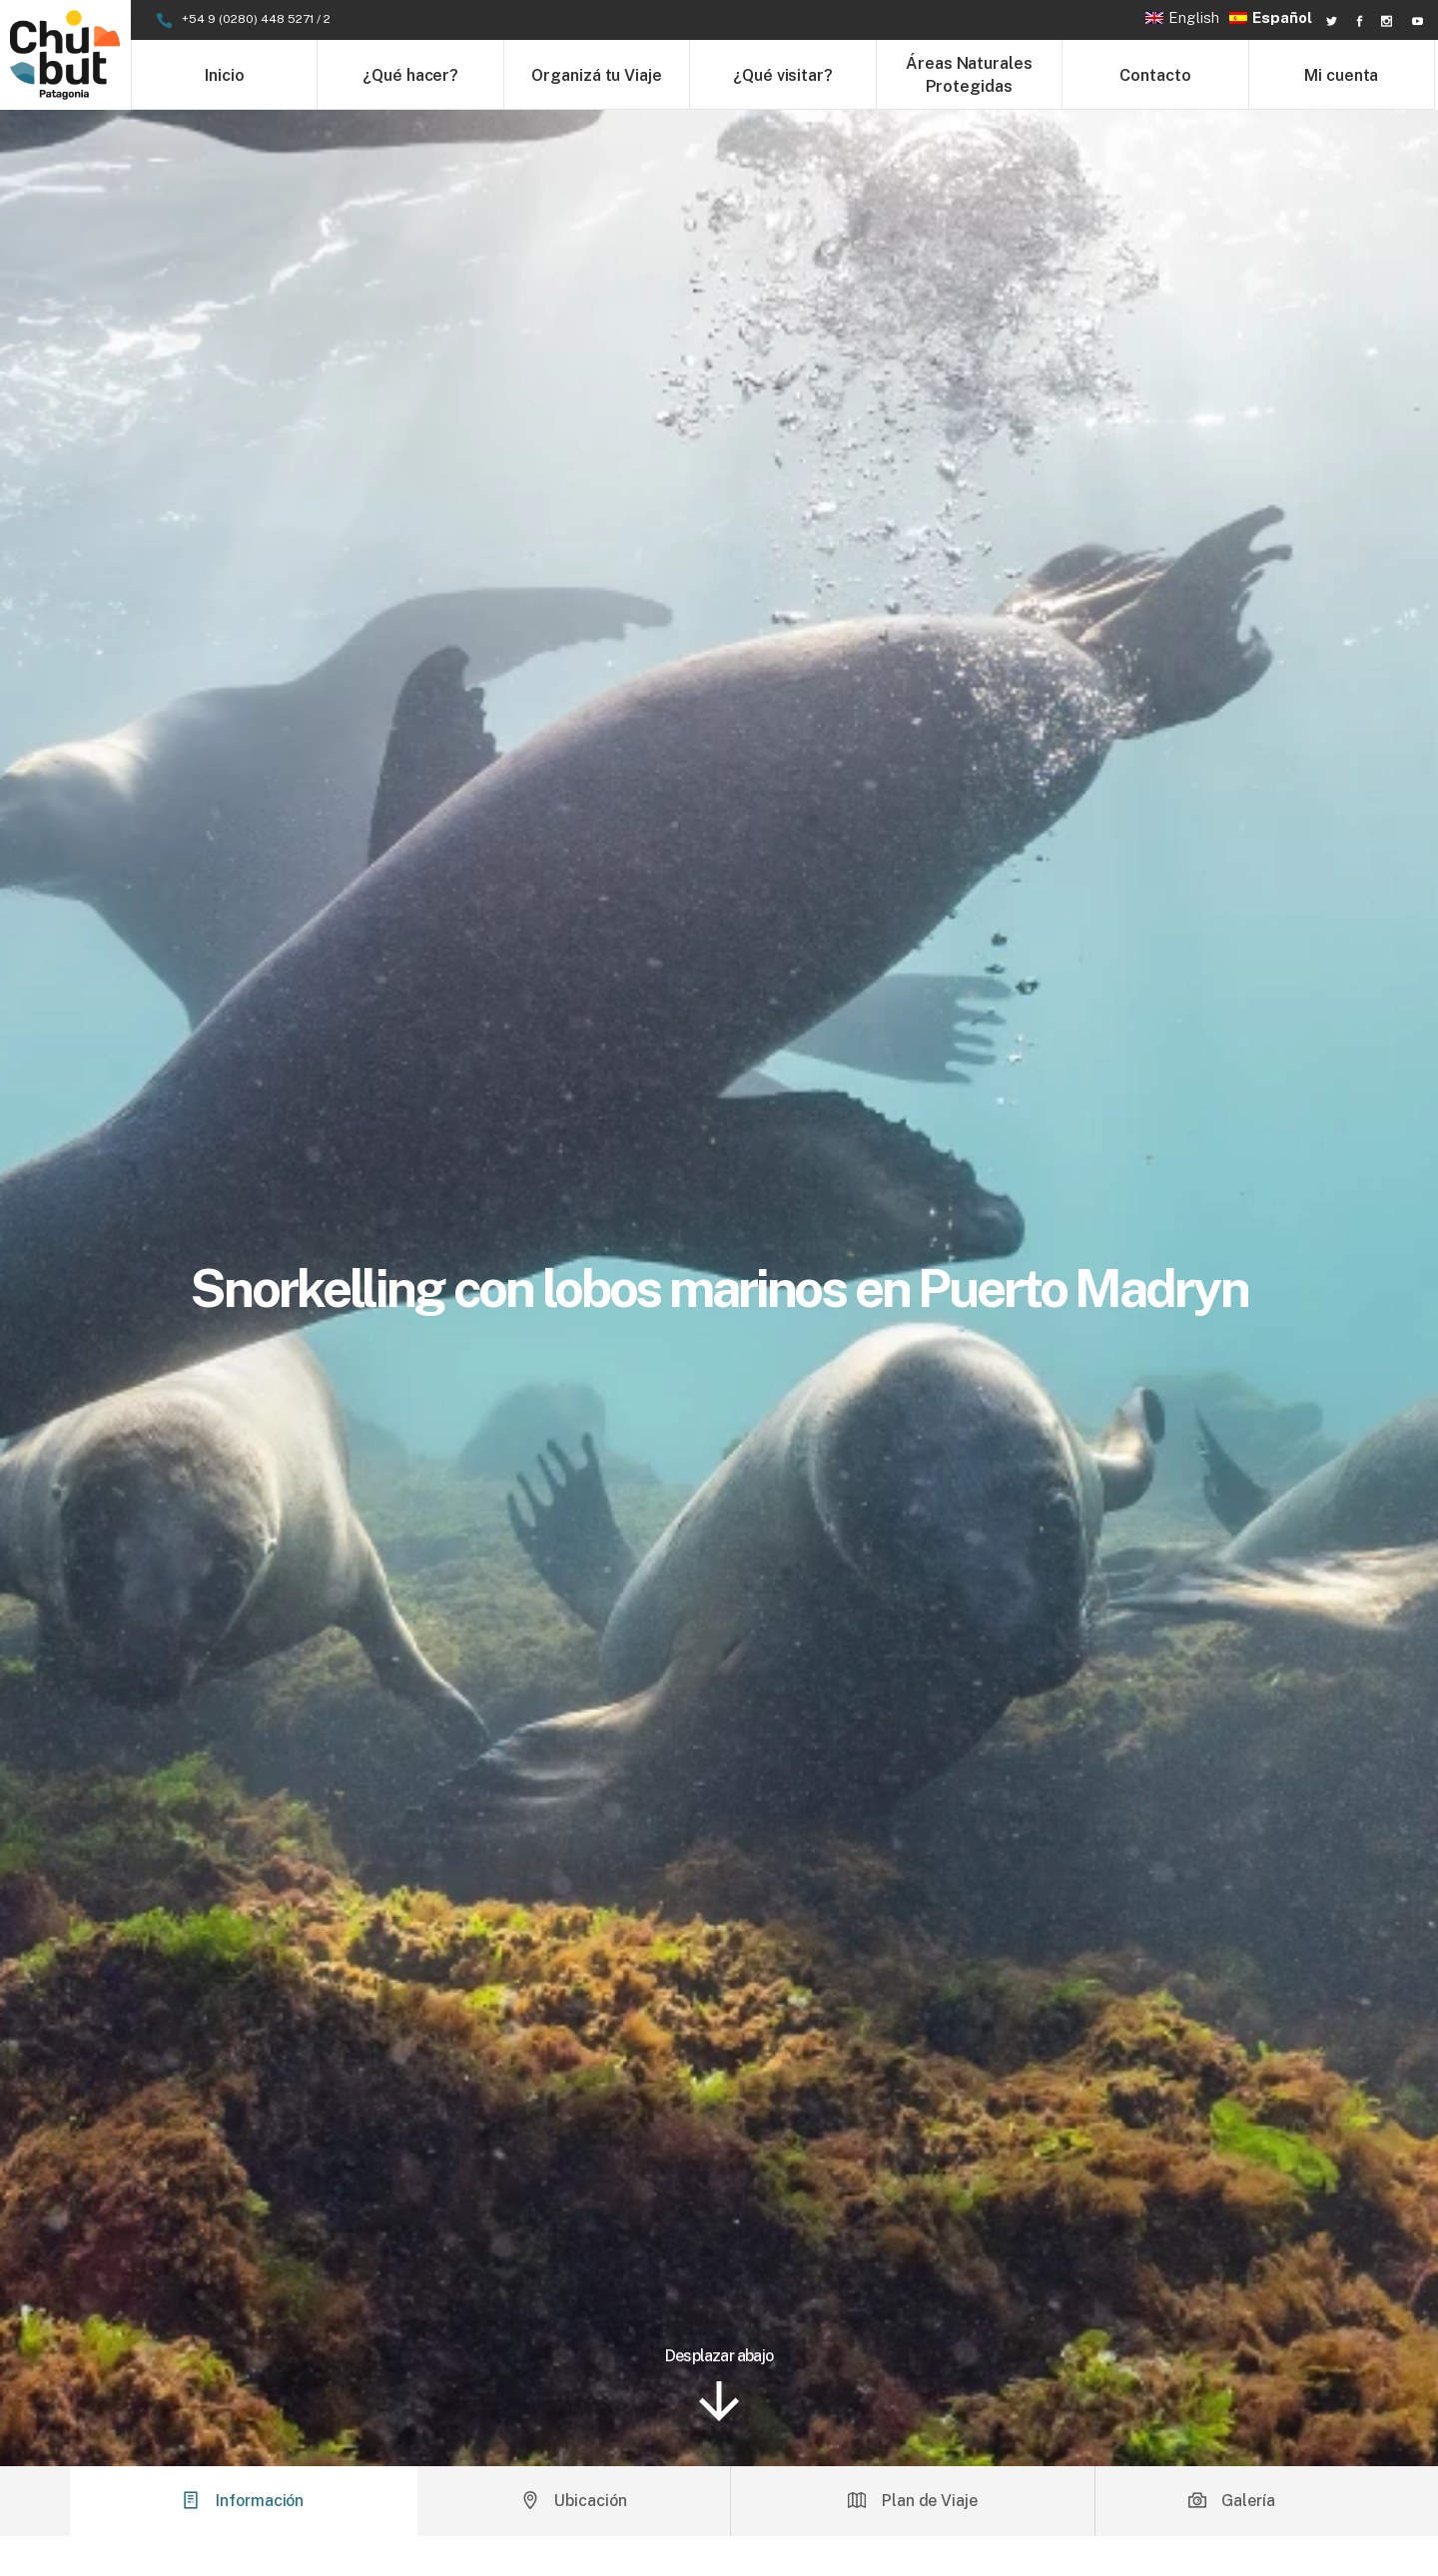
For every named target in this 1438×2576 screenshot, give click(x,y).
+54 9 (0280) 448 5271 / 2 (256, 19)
